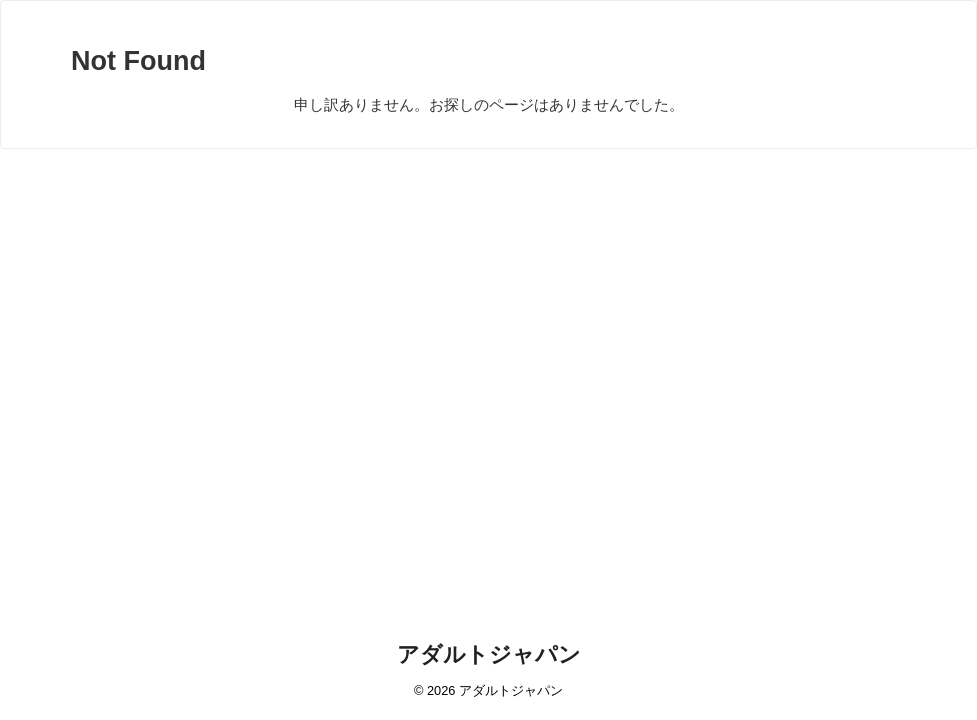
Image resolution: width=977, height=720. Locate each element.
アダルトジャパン (489, 654)
